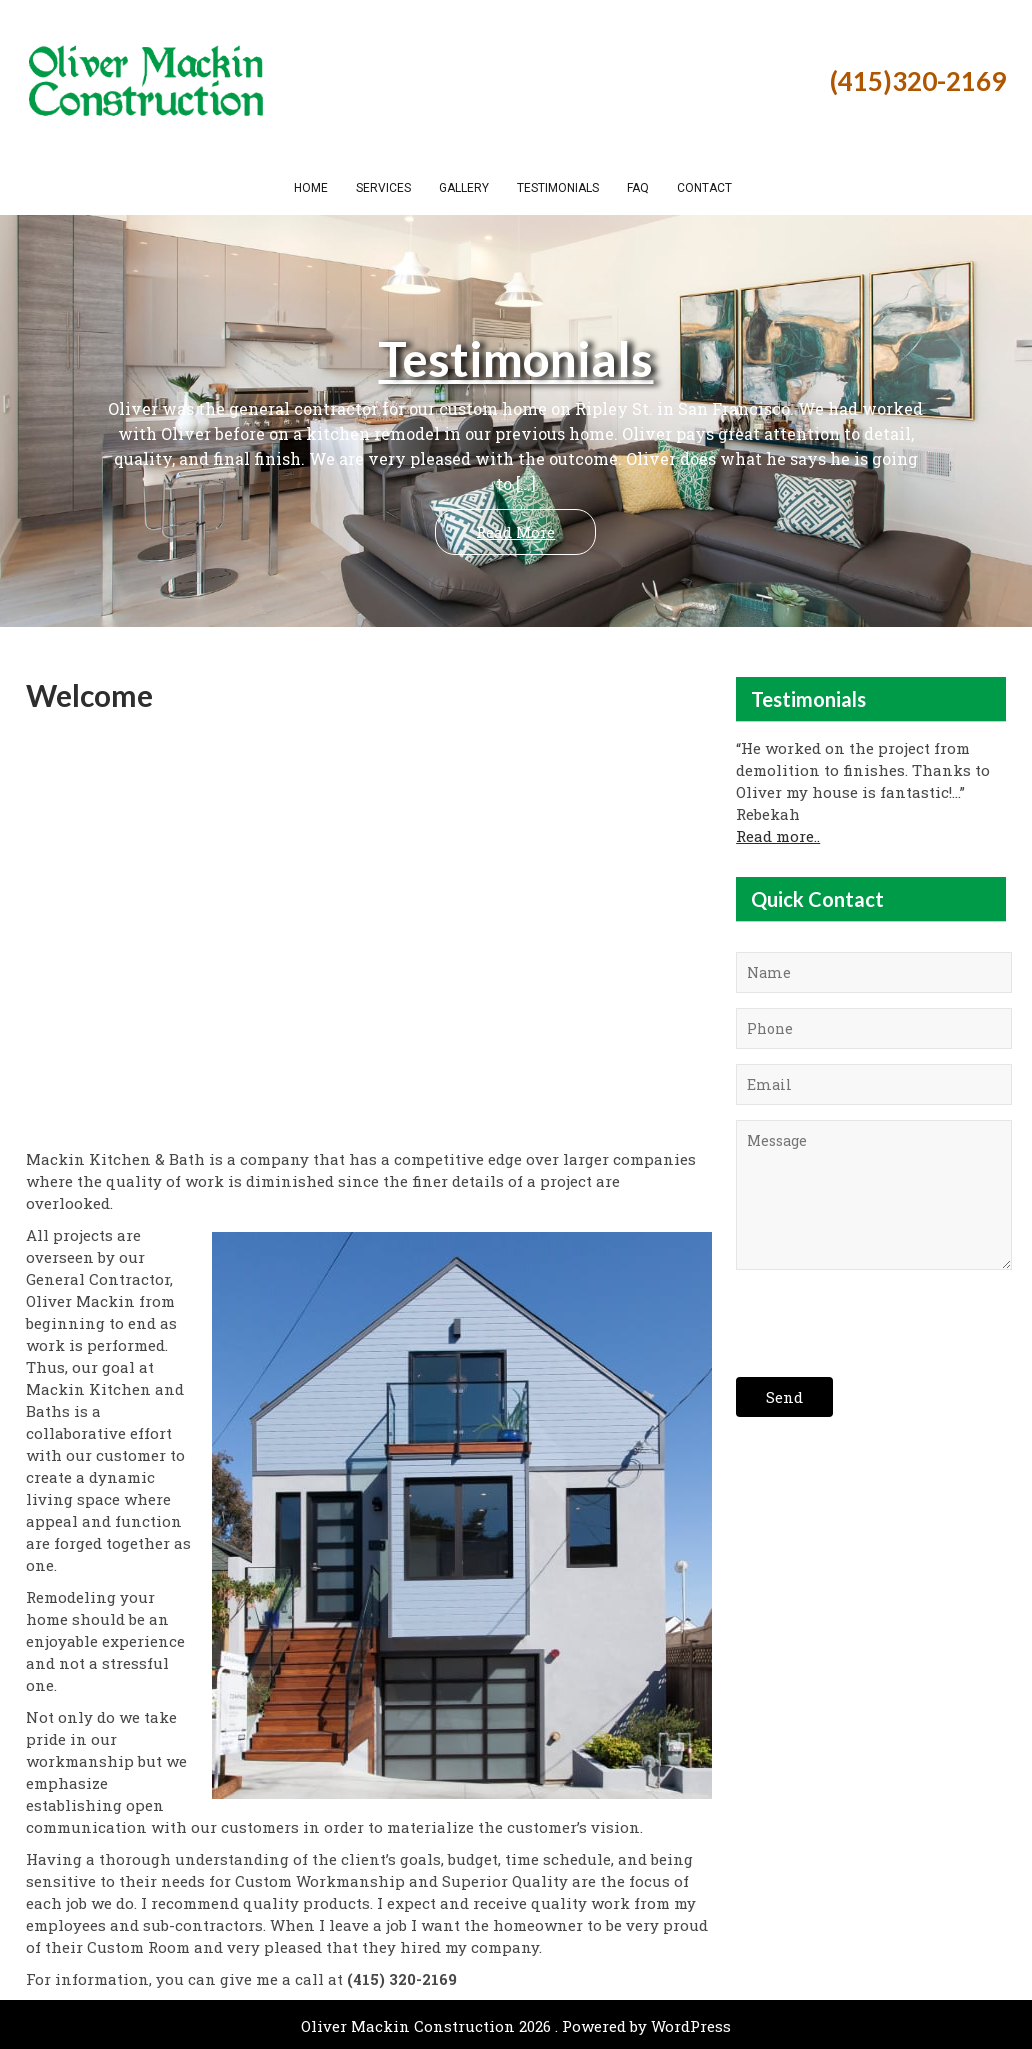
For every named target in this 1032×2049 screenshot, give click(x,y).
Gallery (464, 188)
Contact (704, 188)
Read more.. (778, 836)
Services (383, 188)
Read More (515, 532)
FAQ (638, 188)
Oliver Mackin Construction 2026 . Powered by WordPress (516, 2026)
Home (311, 188)
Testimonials (558, 188)
